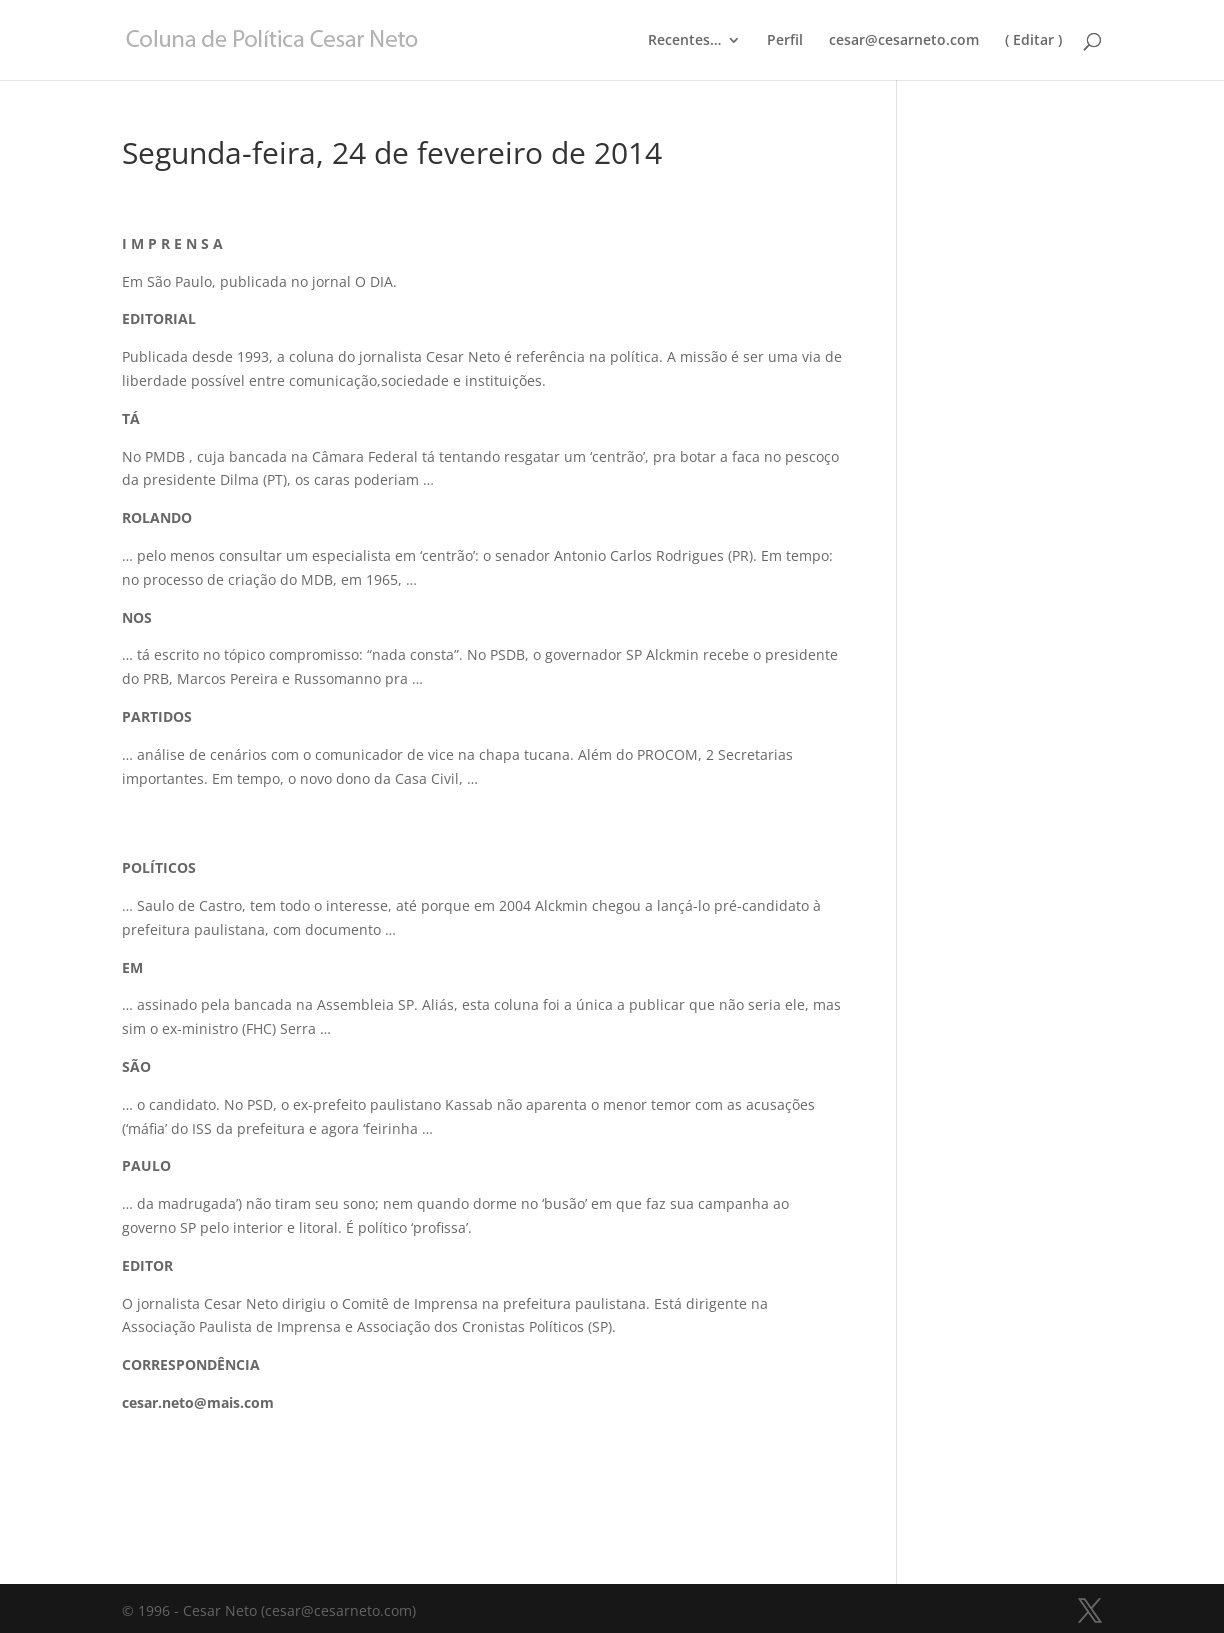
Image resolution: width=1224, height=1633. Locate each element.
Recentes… (684, 41)
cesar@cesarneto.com (904, 41)
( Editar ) (1033, 41)
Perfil (785, 41)
